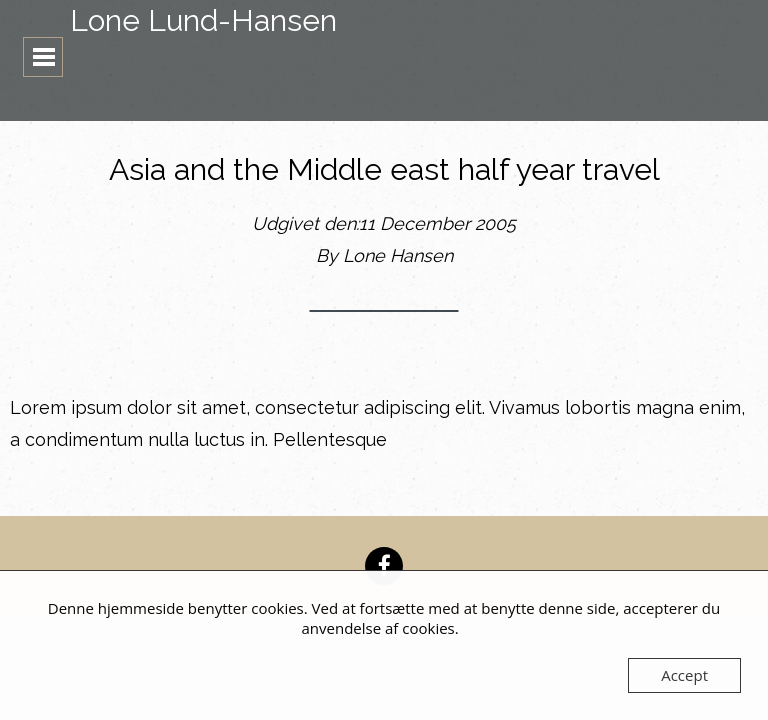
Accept (684, 675)
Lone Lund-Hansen (203, 20)
